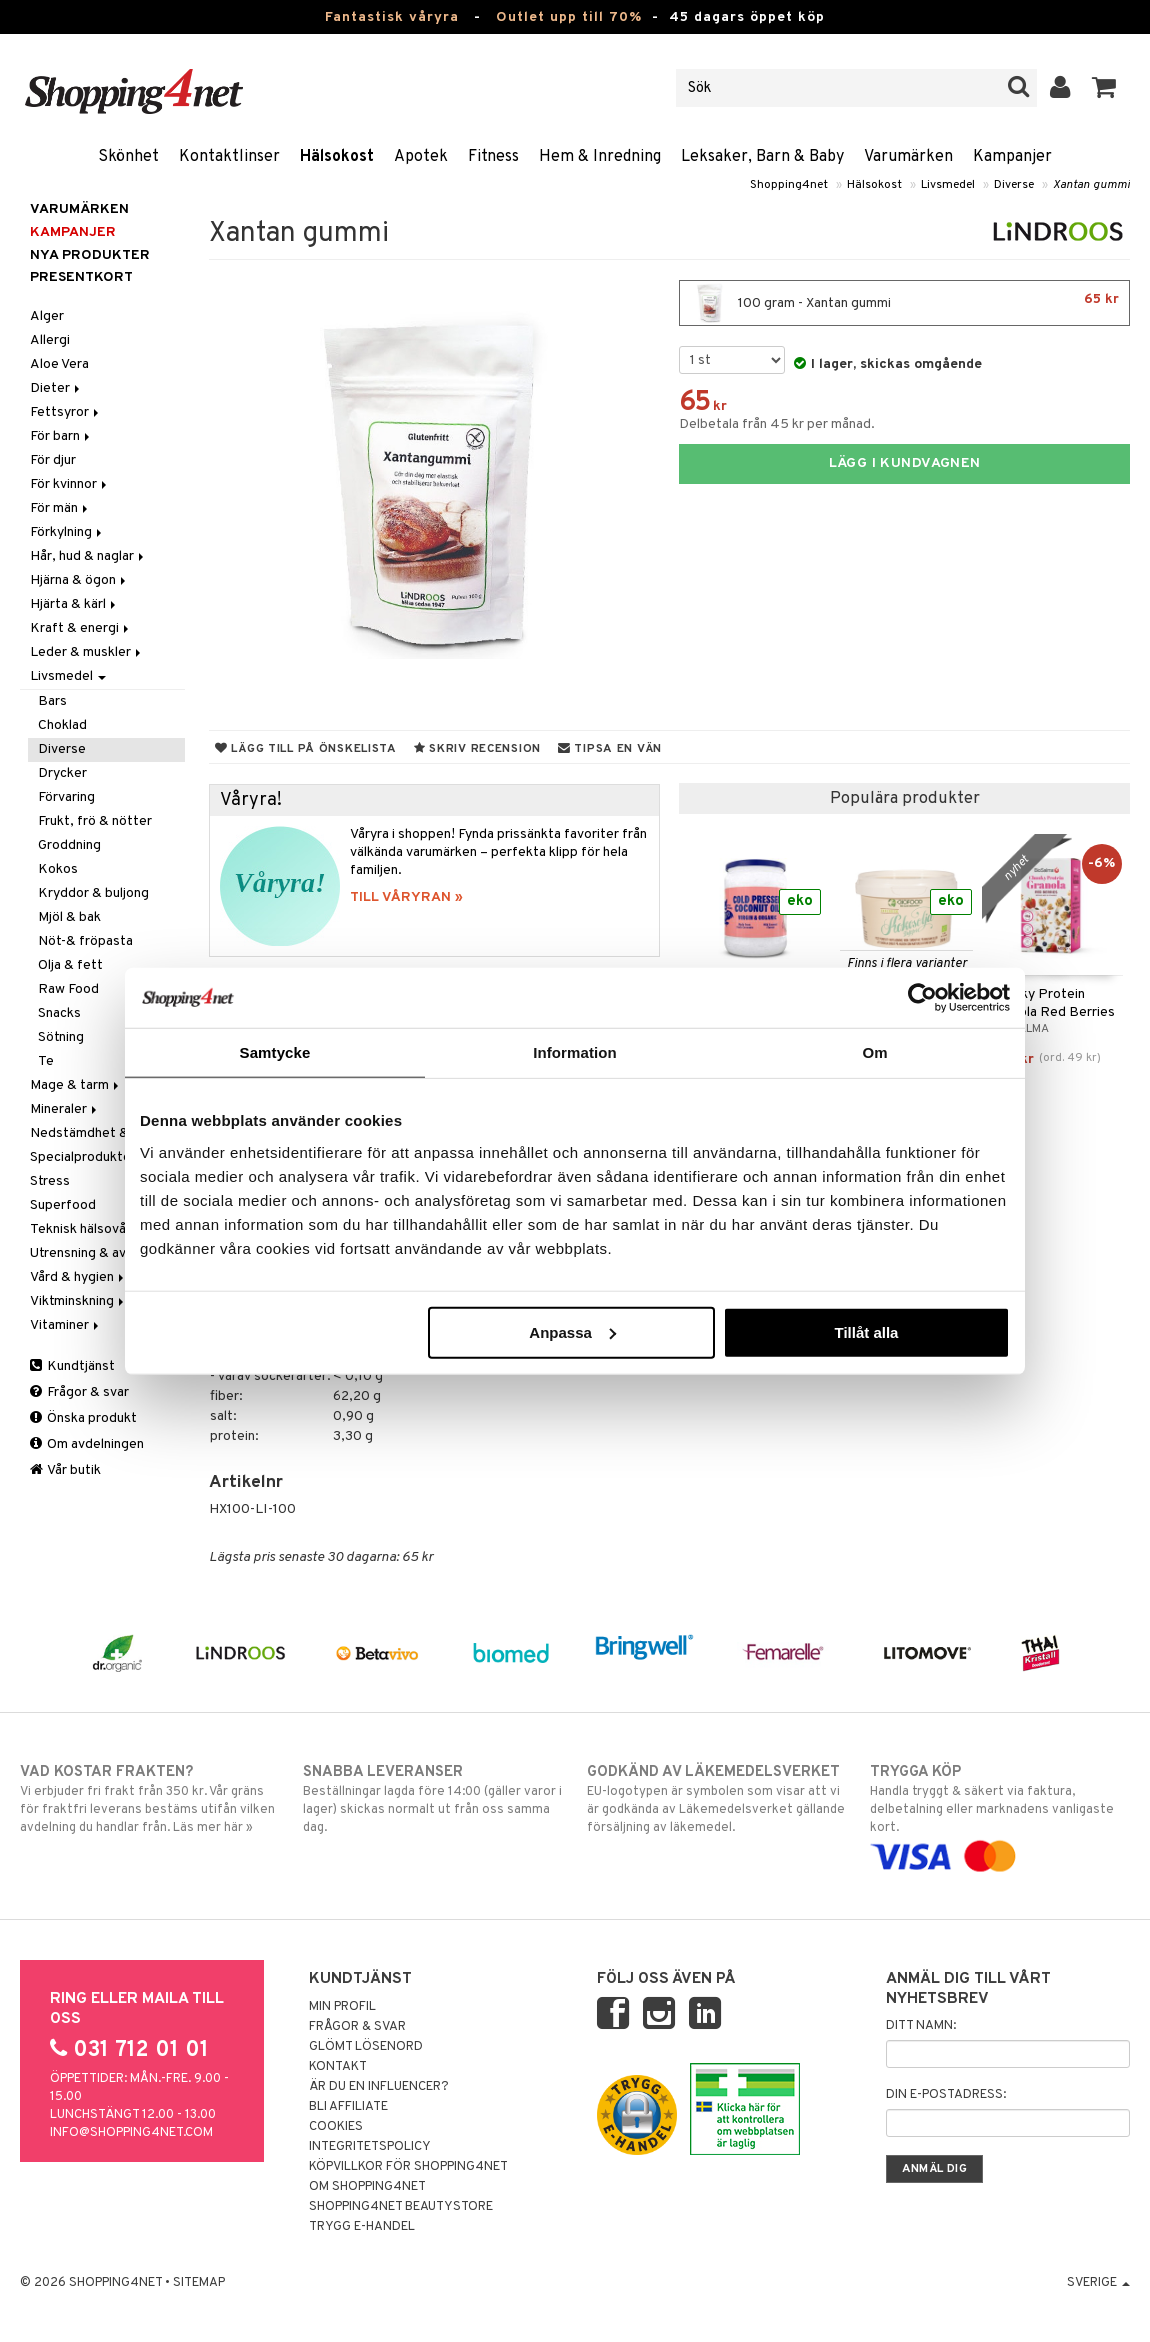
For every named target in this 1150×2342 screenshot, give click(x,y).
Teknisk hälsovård (91, 1229)
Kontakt (338, 2067)
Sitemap (199, 2283)
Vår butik (65, 1470)
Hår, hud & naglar (88, 556)
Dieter (56, 388)
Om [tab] (874, 1052)
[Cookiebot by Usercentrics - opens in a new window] (922, 998)
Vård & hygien (78, 1277)
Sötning (61, 1037)
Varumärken (908, 157)
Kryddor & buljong (93, 893)
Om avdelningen (87, 1444)
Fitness (493, 157)
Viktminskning (78, 1301)
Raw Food (68, 989)
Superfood (63, 1205)
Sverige (1098, 2283)
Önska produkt (83, 1418)
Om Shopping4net (367, 2187)
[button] (1104, 88)
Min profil (342, 2007)
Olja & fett (70, 965)
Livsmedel (948, 185)
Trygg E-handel (362, 2227)
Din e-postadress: (946, 2095)
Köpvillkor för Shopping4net (408, 2167)
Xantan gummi (1091, 185)
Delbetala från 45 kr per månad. (777, 424)
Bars (52, 701)
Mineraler (65, 1109)
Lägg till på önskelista (306, 749)
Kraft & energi (81, 628)
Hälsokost (337, 157)
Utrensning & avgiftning (101, 1253)
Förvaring (66, 797)
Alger (47, 316)
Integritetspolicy (370, 2147)
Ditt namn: (921, 2026)
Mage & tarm (76, 1085)
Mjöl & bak (69, 917)
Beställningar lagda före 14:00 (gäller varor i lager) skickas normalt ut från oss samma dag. (433, 1799)
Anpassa (572, 1331)
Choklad (62, 725)
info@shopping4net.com (131, 2133)
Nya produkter (90, 255)
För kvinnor (70, 484)
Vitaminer (66, 1325)
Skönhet (128, 157)
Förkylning (67, 532)
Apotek (421, 157)
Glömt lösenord (366, 2047)
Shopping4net (789, 185)
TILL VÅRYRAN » (406, 897)
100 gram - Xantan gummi (904, 303)
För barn (61, 436)
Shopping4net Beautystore (401, 2207)
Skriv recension (477, 749)
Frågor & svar (79, 1392)
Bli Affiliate (348, 2107)
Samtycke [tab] (275, 1052)
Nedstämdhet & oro (91, 1133)
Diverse (1014, 185)
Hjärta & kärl (74, 604)
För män (60, 508)
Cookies (336, 2127)
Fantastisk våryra (392, 17)
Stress (50, 1181)
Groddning (69, 845)
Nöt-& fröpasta (85, 941)
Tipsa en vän (610, 749)
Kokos (58, 869)
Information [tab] (575, 1052)
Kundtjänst (72, 1366)
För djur (53, 460)
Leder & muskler (87, 652)
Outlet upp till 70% (569, 17)
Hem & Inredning (600, 157)
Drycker (62, 773)
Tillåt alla (866, 1331)
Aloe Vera (59, 364)
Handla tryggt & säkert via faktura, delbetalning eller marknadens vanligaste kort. (1000, 1814)
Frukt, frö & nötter (95, 821)
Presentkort (81, 277)
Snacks (59, 1013)
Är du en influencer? (379, 2087)
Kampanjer (1012, 157)
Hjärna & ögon (79, 580)
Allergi (50, 340)
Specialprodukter (83, 1157)
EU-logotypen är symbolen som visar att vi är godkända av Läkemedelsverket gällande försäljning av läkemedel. (717, 1799)
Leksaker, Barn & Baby (762, 157)
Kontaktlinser (229, 157)
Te (46, 1061)
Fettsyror (66, 412)
